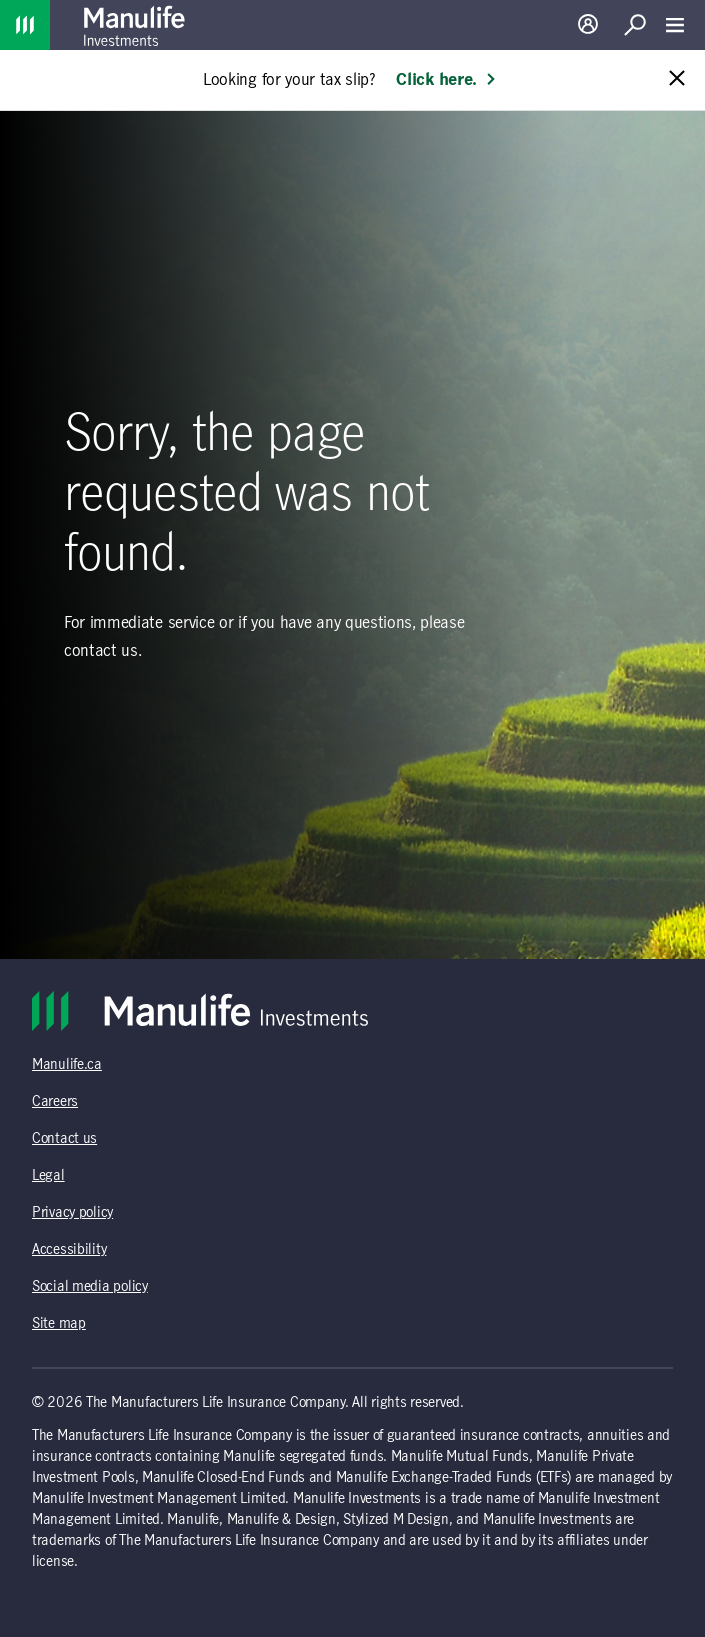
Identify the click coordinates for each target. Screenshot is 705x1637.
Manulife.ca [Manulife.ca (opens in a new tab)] (67, 1065)
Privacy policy (72, 1213)
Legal (48, 1176)
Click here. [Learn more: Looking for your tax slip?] (446, 80)
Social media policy (90, 1287)
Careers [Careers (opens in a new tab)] (55, 1102)
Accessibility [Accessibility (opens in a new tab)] (69, 1250)
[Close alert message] (677, 79)
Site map (59, 1324)
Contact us (64, 1139)
